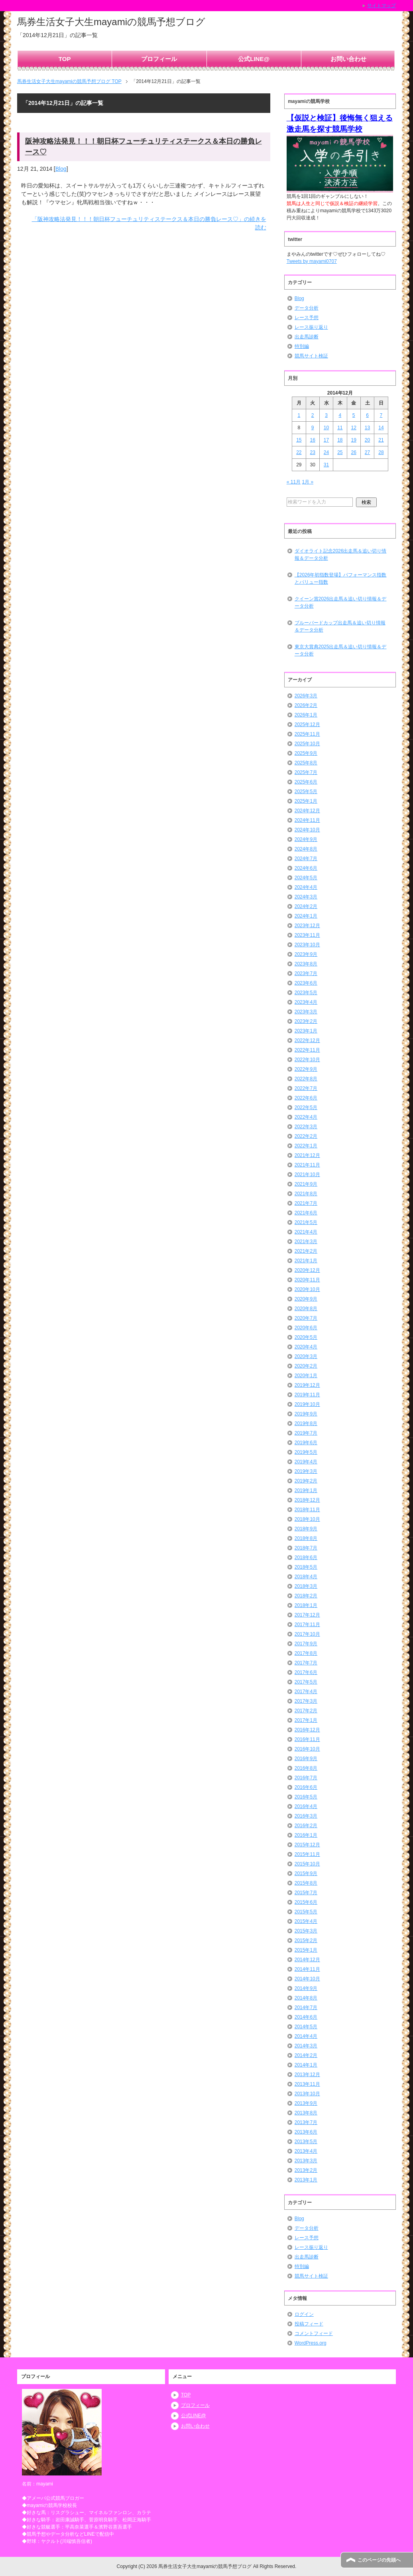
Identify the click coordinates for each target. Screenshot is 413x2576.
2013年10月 (307, 2093)
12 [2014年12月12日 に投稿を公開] (353, 427)
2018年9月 (306, 1529)
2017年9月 (306, 1643)
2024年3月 (306, 897)
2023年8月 (306, 964)
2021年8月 (306, 1193)
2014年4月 (306, 2036)
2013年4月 (306, 2151)
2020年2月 (306, 1366)
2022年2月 (306, 1136)
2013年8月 (306, 2113)
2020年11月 (307, 1280)
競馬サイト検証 (311, 356)
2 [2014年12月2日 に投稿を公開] (312, 415)
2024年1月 (306, 916)
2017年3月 (306, 1701)
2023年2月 (306, 1021)
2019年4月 (306, 1462)
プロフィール (159, 58)
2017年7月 (306, 1663)
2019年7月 (306, 1433)
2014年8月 (306, 1998)
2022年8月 (306, 1079)
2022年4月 (306, 1117)
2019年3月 (306, 1471)
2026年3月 (306, 696)
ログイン (304, 2314)
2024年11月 (307, 820)
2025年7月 (306, 772)
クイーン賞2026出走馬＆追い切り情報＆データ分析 (341, 602)
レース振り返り (311, 327)
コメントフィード (314, 2333)
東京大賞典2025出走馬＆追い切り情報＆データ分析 (341, 650)
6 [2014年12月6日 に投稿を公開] (367, 415)
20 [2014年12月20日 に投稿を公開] (367, 440)
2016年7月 (306, 1777)
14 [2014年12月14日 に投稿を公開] (381, 427)
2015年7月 (306, 1892)
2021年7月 (306, 1203)
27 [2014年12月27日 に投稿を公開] (367, 452)
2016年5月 (306, 1797)
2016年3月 (306, 1816)
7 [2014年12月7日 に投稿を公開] (381, 415)
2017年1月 (306, 1720)
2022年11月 (307, 1050)
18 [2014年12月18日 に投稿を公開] (339, 440)
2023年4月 (306, 1002)
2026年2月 (306, 705)
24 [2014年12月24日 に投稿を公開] (326, 452)
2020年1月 (306, 1375)
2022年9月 (306, 1069)
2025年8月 (306, 763)
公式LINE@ (253, 58)
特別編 (302, 346)
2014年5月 (306, 2026)
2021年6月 (306, 1213)
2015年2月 (306, 1940)
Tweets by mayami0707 (312, 261)
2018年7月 (306, 1548)
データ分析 (307, 308)
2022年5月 (306, 1107)
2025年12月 (307, 724)
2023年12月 (307, 925)
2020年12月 (307, 1270)
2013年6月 (306, 2132)
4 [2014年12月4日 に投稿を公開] (340, 415)
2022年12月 (307, 1040)
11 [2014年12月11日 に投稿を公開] (339, 427)
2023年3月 (306, 1012)
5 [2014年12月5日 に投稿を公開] (353, 415)
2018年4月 (306, 1576)
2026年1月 (306, 715)
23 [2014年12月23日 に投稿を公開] (312, 452)
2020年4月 (306, 1347)
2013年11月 (307, 2084)
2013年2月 (306, 2170)
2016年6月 (306, 1787)
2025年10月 (307, 743)
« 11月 (294, 482)
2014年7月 (306, 2007)
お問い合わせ (348, 58)
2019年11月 (307, 1395)
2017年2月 (306, 1710)
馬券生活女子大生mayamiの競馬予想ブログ (111, 21)
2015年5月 (306, 1912)
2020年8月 (306, 1308)
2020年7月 (306, 1318)
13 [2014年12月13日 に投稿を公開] (367, 427)
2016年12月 (307, 1730)
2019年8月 (306, 1423)
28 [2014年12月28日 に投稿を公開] (381, 452)
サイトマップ (381, 5)
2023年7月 (306, 973)
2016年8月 (306, 1768)
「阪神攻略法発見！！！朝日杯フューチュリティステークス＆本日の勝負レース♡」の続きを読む (149, 223)
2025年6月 (306, 782)
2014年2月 (306, 2055)
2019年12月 (307, 1385)
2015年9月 (306, 1873)
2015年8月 (306, 1883)
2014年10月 (307, 1979)
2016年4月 (306, 1806)
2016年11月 (307, 1739)
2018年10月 (307, 1519)
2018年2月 (306, 1596)
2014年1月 (306, 2065)
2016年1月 (306, 1835)
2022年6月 (306, 1098)
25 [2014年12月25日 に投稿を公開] (339, 452)
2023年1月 (306, 1031)
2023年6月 (306, 983)
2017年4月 (306, 1691)
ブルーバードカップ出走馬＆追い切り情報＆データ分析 (340, 626)
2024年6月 (306, 868)
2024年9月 (306, 839)
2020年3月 (306, 1356)
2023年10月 (307, 944)
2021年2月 (306, 1251)
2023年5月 (306, 992)
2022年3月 (306, 1126)
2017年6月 (306, 1672)
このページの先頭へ (379, 2560)
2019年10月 (307, 1404)
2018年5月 (306, 1567)
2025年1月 (306, 801)
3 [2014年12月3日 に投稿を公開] (326, 415)
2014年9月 (306, 1988)
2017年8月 (306, 1653)
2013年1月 (306, 2180)
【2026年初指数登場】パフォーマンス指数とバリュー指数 (341, 578)
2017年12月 (307, 1615)
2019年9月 (306, 1414)
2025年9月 (306, 753)
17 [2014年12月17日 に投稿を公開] (326, 440)
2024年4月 (306, 887)
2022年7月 (306, 1088)
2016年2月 (306, 1825)
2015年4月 (306, 1921)
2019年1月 (306, 1490)
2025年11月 (307, 734)
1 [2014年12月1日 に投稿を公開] (298, 415)
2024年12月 (307, 810)
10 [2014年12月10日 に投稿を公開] (326, 427)
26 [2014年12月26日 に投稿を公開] (353, 452)
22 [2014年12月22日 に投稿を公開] (298, 452)
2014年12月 (307, 1959)
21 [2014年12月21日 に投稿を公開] (381, 440)
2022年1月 (306, 1146)
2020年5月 (306, 1337)
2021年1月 (306, 1260)
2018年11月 (307, 1509)
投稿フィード (309, 2324)
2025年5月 (306, 791)
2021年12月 (307, 1155)
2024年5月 (306, 877)
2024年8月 (306, 849)
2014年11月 (307, 1969)
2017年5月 (306, 1682)
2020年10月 (307, 1289)
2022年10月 (307, 1059)
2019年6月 (306, 1442)
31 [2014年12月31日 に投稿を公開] (326, 465)
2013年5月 (306, 2141)
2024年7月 (306, 858)
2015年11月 (307, 1854)
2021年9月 (306, 1184)
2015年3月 (306, 1931)
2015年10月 (307, 1864)
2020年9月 (306, 1299)
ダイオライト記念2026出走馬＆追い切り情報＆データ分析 (341, 554)
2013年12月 (307, 2074)
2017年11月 (307, 1624)
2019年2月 (306, 1481)
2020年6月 (306, 1327)
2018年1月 (306, 1605)
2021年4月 (306, 1232)
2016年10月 (307, 1749)
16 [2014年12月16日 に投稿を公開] (312, 440)
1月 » (307, 482)
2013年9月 (306, 2103)
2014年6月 (306, 2017)
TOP (65, 58)
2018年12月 (307, 1500)
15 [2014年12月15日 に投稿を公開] (298, 440)
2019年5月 (306, 1452)
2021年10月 (307, 1174)
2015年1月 (306, 1950)
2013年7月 (306, 2122)
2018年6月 (306, 1557)
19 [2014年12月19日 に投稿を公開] (353, 440)
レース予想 (307, 317)
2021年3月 (306, 1241)
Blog (61, 169)
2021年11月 (307, 1165)
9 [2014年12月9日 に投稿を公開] (312, 427)
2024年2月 (306, 906)
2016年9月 (306, 1758)
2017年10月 (307, 1634)
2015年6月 (306, 1902)
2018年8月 (306, 1538)
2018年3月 (306, 1586)
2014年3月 (306, 2046)
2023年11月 (307, 935)
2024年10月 (307, 830)
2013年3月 (306, 2160)
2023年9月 (306, 954)
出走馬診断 (307, 337)
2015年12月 (307, 1845)
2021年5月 (306, 1222)
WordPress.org (310, 2343)
